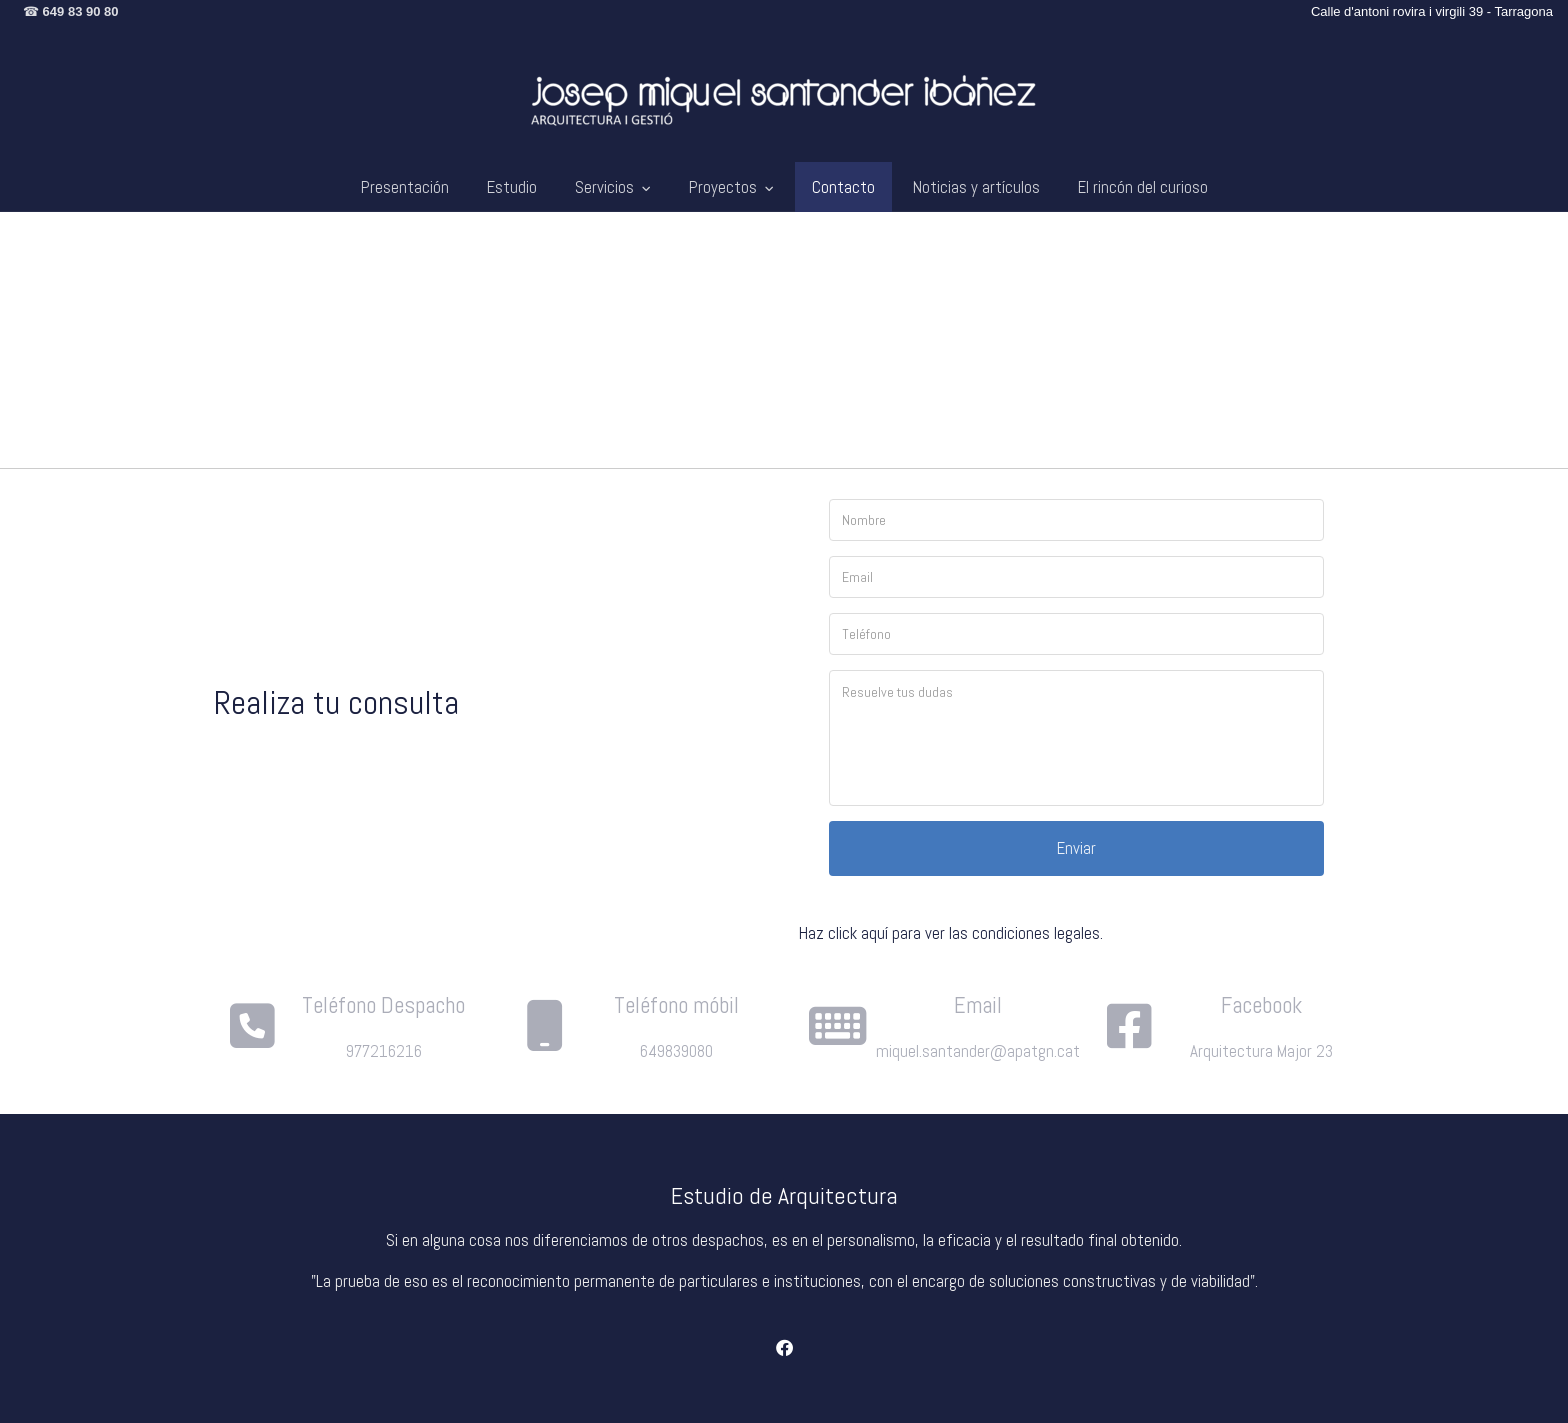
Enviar (1076, 860)
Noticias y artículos (976, 187)
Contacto (843, 187)
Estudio (512, 187)
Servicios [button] (613, 187)
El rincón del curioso (1143, 187)
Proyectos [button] (731, 187)
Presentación (405, 187)
